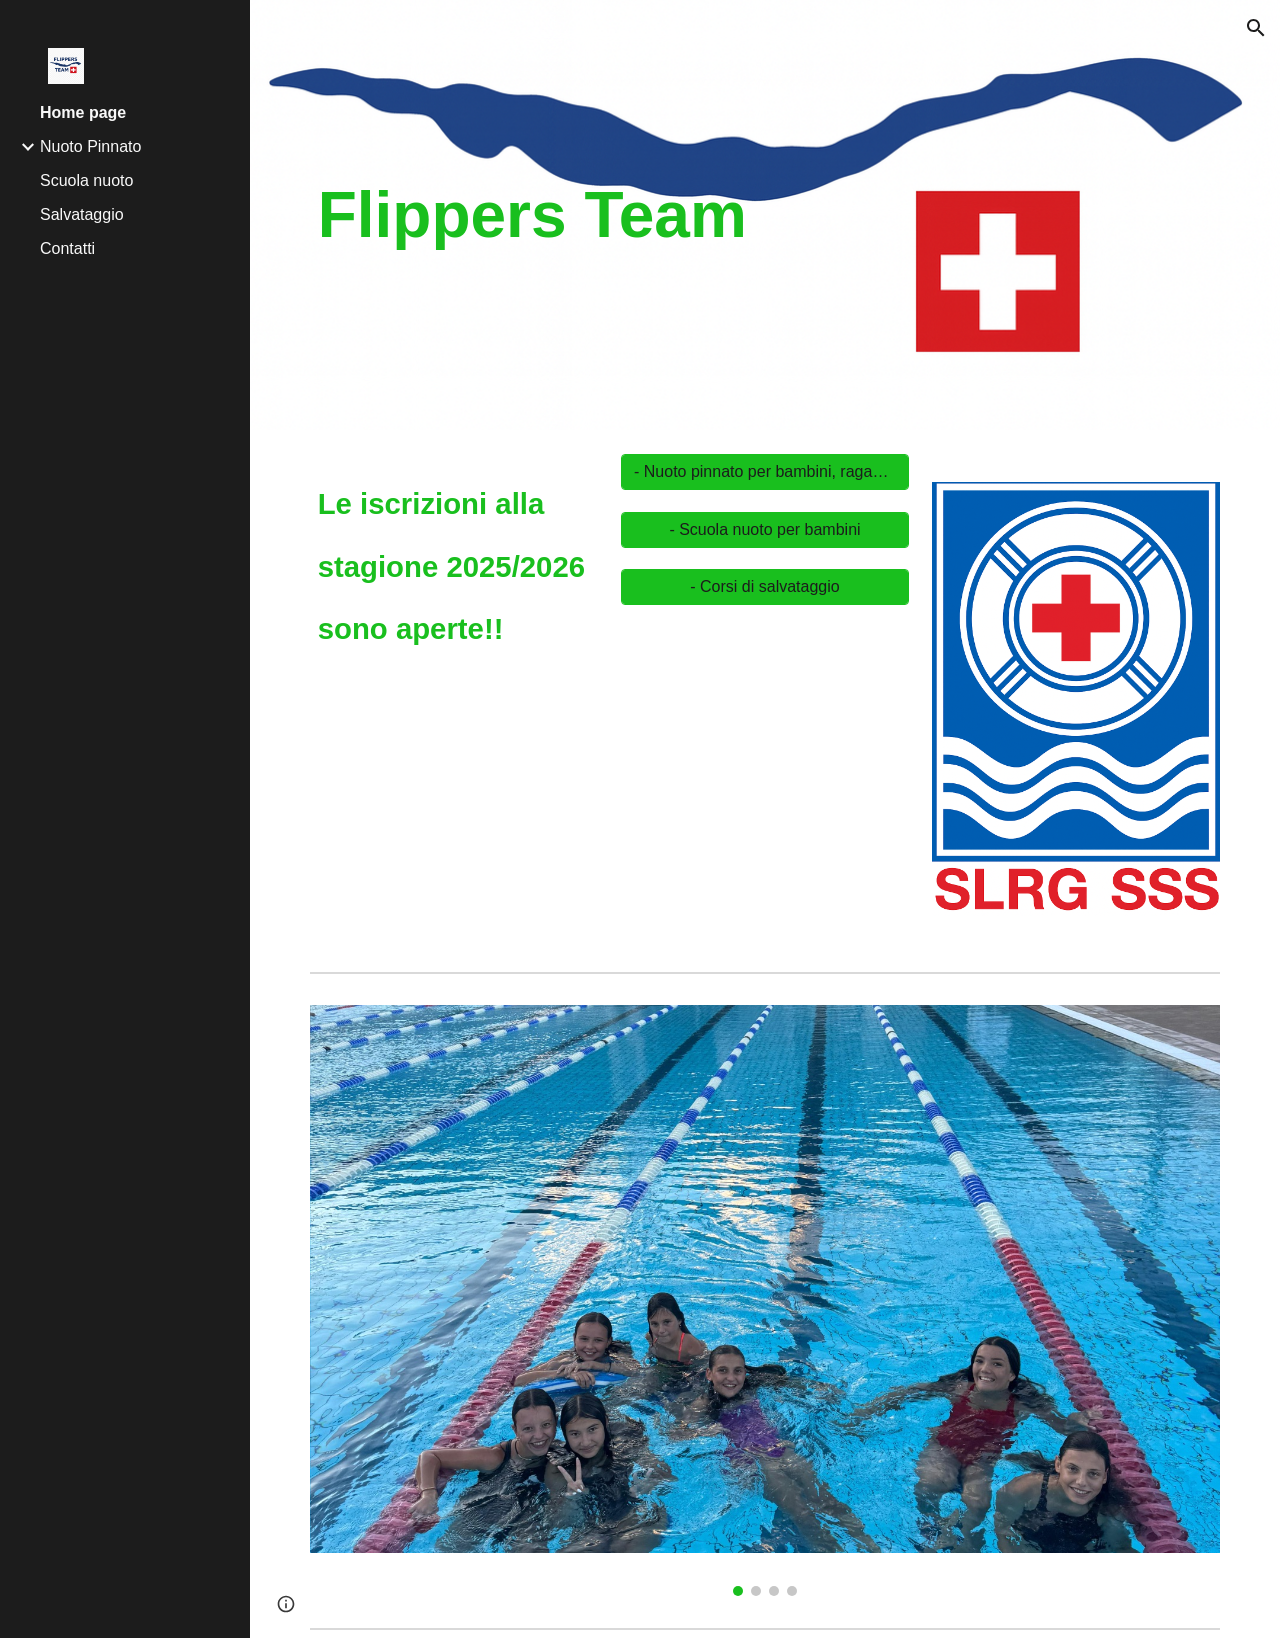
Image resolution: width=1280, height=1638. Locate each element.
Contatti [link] (67, 248)
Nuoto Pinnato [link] (90, 146)
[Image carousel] (1076, 710)
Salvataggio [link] (82, 214)
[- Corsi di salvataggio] (765, 587)
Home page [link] (83, 112)
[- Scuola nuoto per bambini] (765, 530)
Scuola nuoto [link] (86, 180)
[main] (609, 215)
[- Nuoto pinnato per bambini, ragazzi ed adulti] (765, 472)
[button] (1256, 28)
